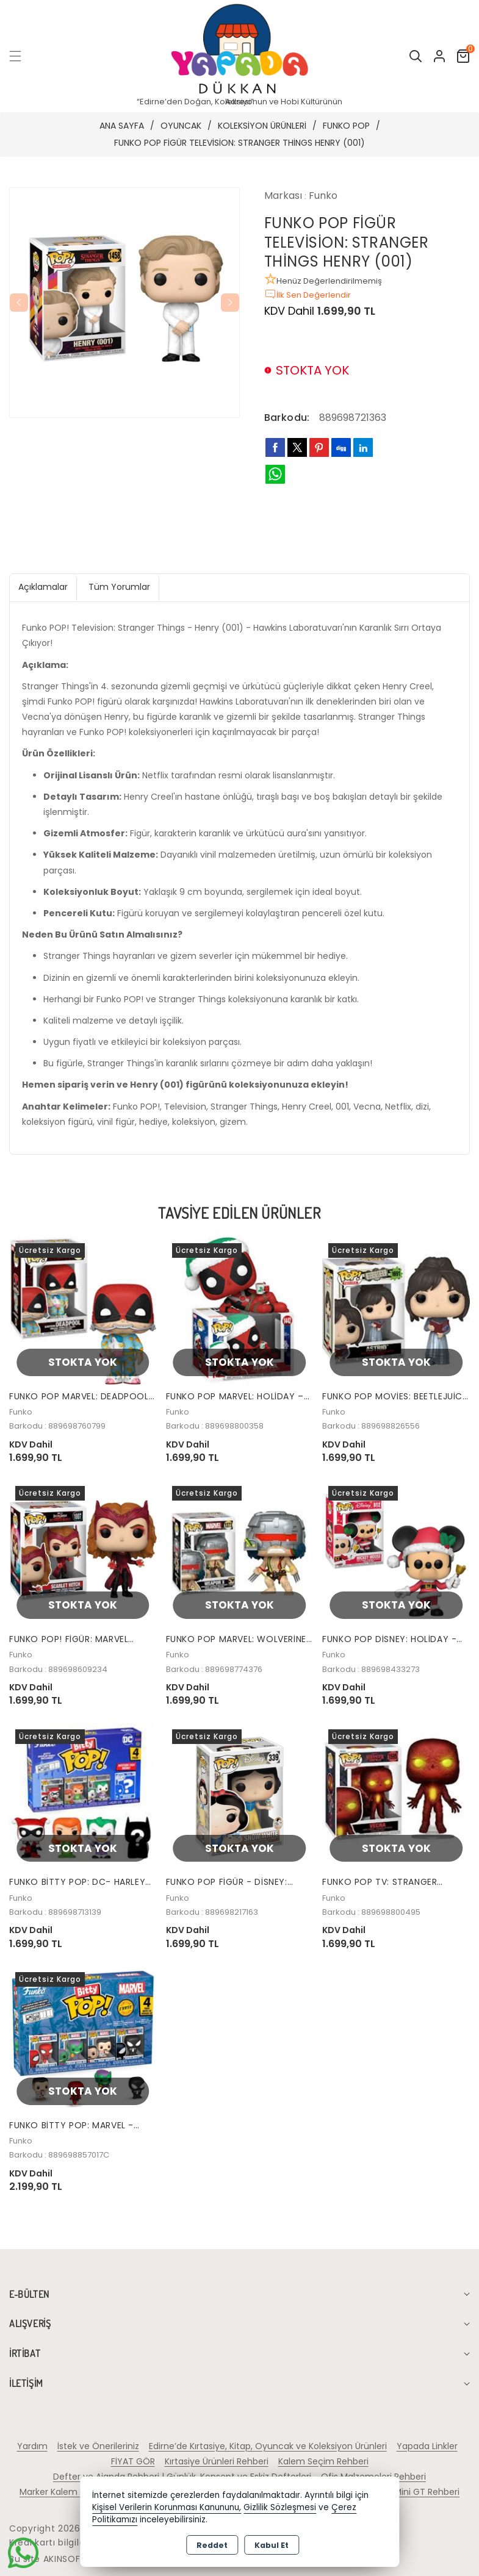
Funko (323, 195)
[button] (22, 56)
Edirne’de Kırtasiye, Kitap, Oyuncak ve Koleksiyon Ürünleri (268, 2446)
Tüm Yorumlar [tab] (119, 587)
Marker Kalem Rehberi (66, 2492)
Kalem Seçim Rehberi (323, 2461)
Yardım (32, 2446)
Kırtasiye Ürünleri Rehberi (216, 2461)
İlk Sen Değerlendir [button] (307, 294)
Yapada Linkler (427, 2446)
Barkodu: (287, 418)
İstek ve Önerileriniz (98, 2446)
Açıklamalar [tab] (43, 587)
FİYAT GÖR (133, 2461)
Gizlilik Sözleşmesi (279, 2507)
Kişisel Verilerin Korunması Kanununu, (166, 2507)
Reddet (212, 2545)
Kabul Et (271, 2545)
